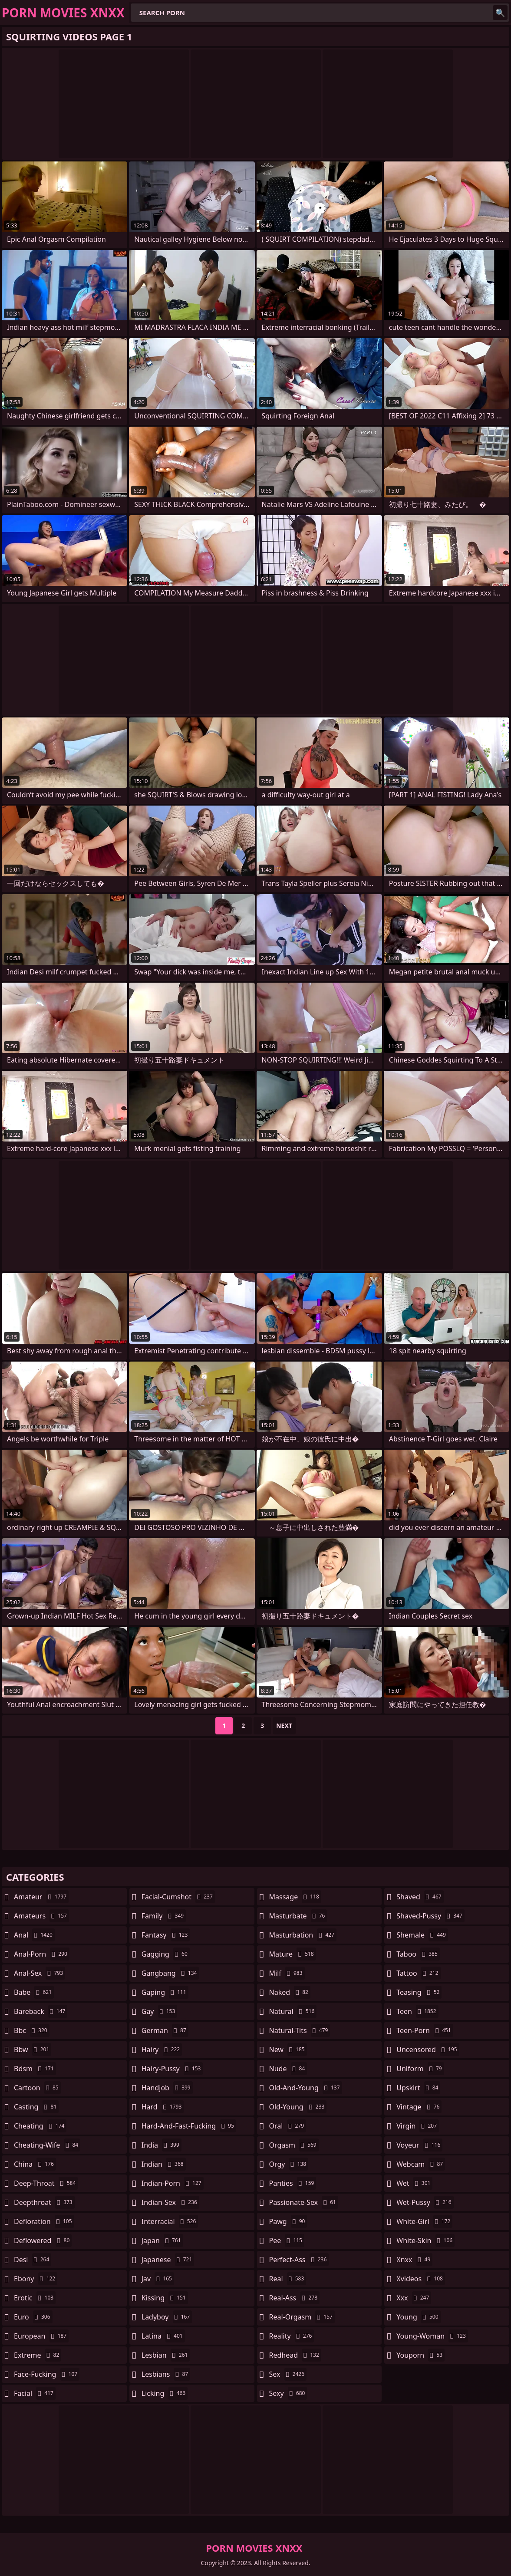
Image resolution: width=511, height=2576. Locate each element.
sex (288, 2374)
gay (160, 2011)
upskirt (418, 2087)
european (41, 2335)
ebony (35, 2278)
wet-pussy (424, 2202)
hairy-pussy (172, 2068)
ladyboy (167, 2316)
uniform (420, 2068)
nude (288, 2068)
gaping (165, 1992)
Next (284, 1725)
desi (32, 2259)
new (288, 2049)
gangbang (170, 1973)
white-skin (425, 2240)
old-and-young (305, 2087)
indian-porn (173, 2183)
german (165, 2030)
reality (291, 2335)
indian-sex (170, 2202)
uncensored (427, 2049)
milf (287, 1973)
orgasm (294, 2145)
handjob (167, 2087)
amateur (41, 1896)
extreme (37, 2355)
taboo (418, 1954)
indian (164, 2164)
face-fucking (46, 2374)
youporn (420, 2355)
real (288, 2278)
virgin (417, 2125)
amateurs (41, 1915)
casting (36, 2106)
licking (165, 2393)
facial (35, 2393)
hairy (162, 2049)
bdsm (35, 2068)
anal (34, 1934)
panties (292, 2183)
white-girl (424, 2221)
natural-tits (299, 2030)
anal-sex (39, 1973)
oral (288, 2125)
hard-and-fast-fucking (189, 2125)
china (35, 2164)
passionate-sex (303, 2202)
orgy (289, 2164)
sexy (288, 2393)
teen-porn (424, 2030)
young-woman (432, 2335)
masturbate (298, 1915)
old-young (298, 2106)
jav (158, 2278)
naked (289, 1992)
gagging (166, 1954)
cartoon (37, 2087)
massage (295, 1896)
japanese (168, 2259)
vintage (419, 2106)
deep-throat (46, 2183)
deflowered (43, 2240)
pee (286, 2240)
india (161, 2145)
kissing (165, 2297)
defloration (44, 2221)
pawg (288, 2221)
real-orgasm (302, 2316)
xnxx (414, 2259)
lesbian (166, 2355)
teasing (419, 1992)
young (418, 2316)
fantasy (166, 1934)
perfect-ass (299, 2259)
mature (292, 1954)
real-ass (294, 2297)
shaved (419, 1896)
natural (293, 2011)
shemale (422, 1934)
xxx (413, 2297)
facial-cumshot (178, 1896)
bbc (31, 2030)
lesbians (166, 2374)
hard (163, 2106)
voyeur (419, 2145)
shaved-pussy (430, 1915)
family (164, 1915)
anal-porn (41, 1954)
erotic (35, 2297)
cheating (40, 2125)
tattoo (418, 1973)
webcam (420, 2164)
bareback (40, 2011)
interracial (170, 2221)
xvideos (420, 2278)
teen (417, 2011)
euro (33, 2316)
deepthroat (44, 2202)
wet (414, 2183)
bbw (32, 2049)
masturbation (302, 1934)
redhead (295, 2355)
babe (34, 1992)
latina (163, 2335)
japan (162, 2240)
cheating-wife (47, 2145)
